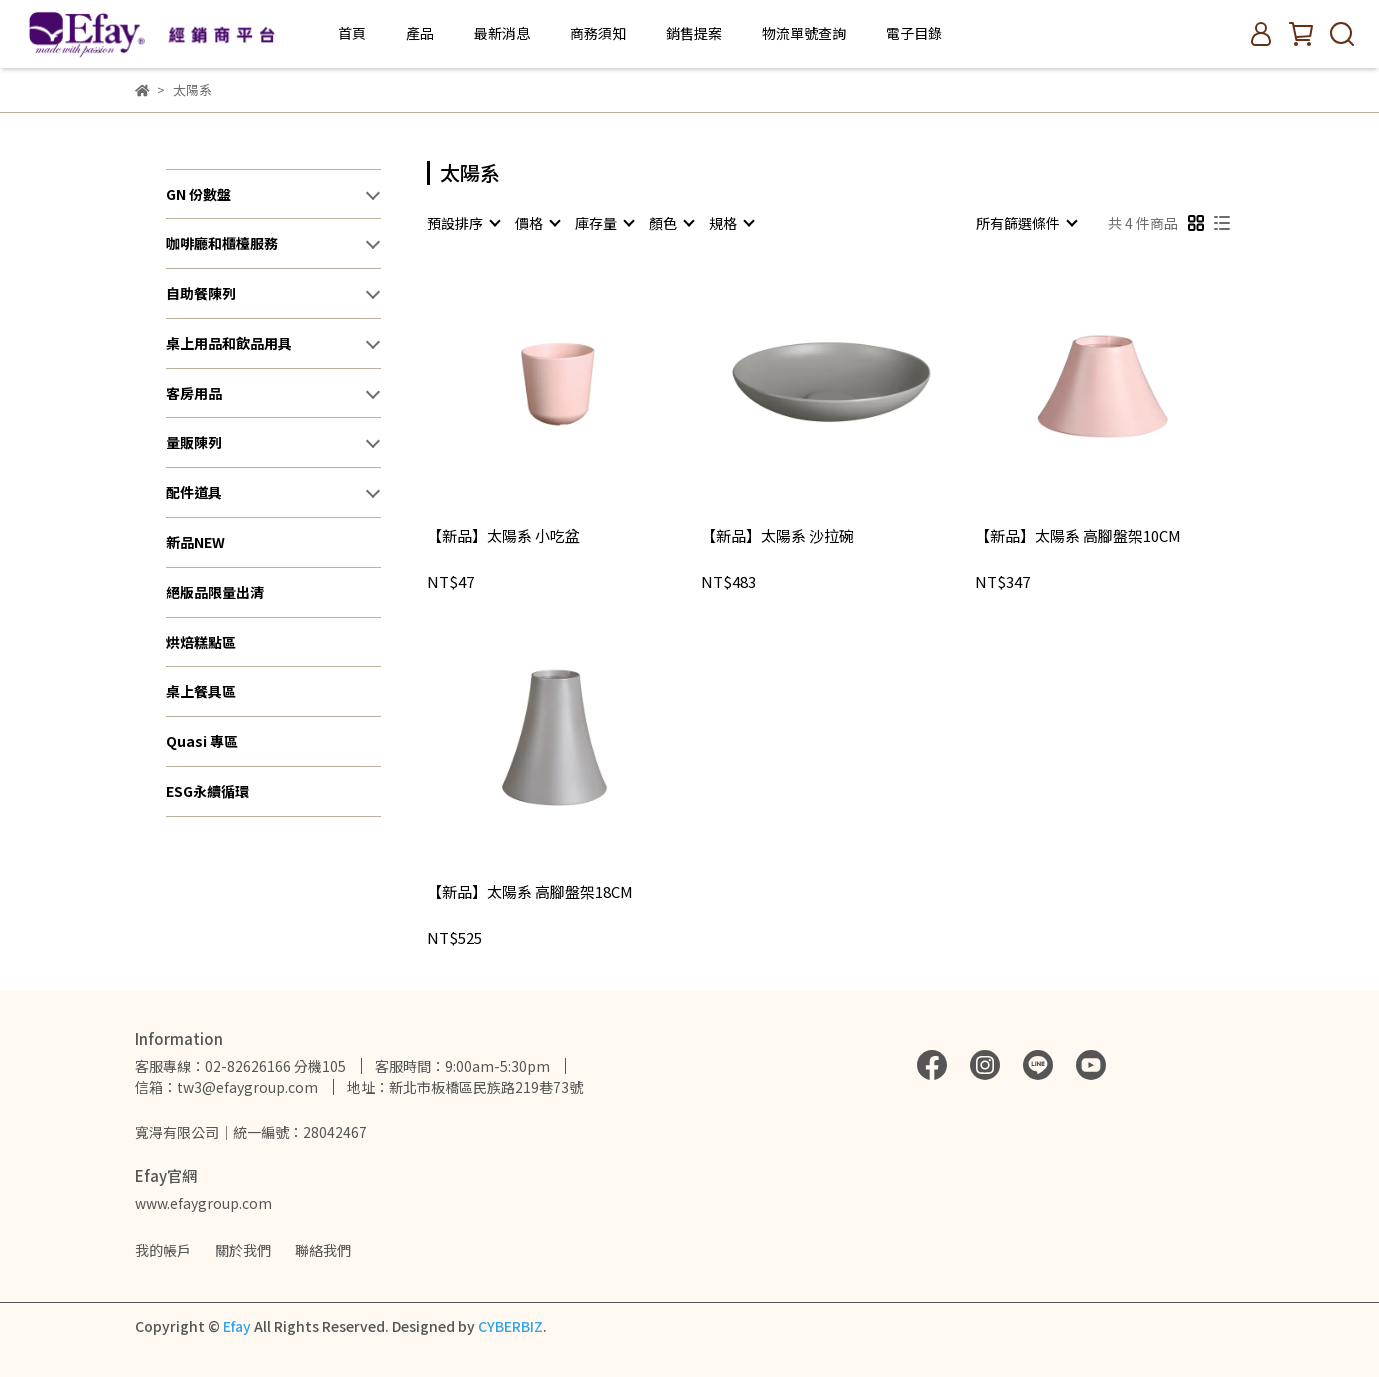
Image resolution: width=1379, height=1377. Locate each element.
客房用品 (194, 393)
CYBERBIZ (510, 1326)
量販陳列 (194, 442)
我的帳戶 (163, 1250)
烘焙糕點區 (201, 642)
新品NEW (195, 542)
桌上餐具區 (201, 691)
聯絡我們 (323, 1250)
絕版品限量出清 (215, 592)
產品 (420, 33)
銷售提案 (694, 33)
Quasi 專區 (202, 741)
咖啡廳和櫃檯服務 (222, 243)
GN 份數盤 (198, 194)
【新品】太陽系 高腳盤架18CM (530, 892)
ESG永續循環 (207, 791)
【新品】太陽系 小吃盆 (503, 536)
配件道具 (194, 492)
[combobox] (463, 223)
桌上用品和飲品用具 (229, 343)
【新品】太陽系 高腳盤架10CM (1078, 536)
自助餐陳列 (201, 293)
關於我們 (243, 1250)
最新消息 (502, 33)
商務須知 (598, 33)
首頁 (352, 33)
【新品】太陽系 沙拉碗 (777, 536)
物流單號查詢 (804, 33)
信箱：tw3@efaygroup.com (226, 1087)
